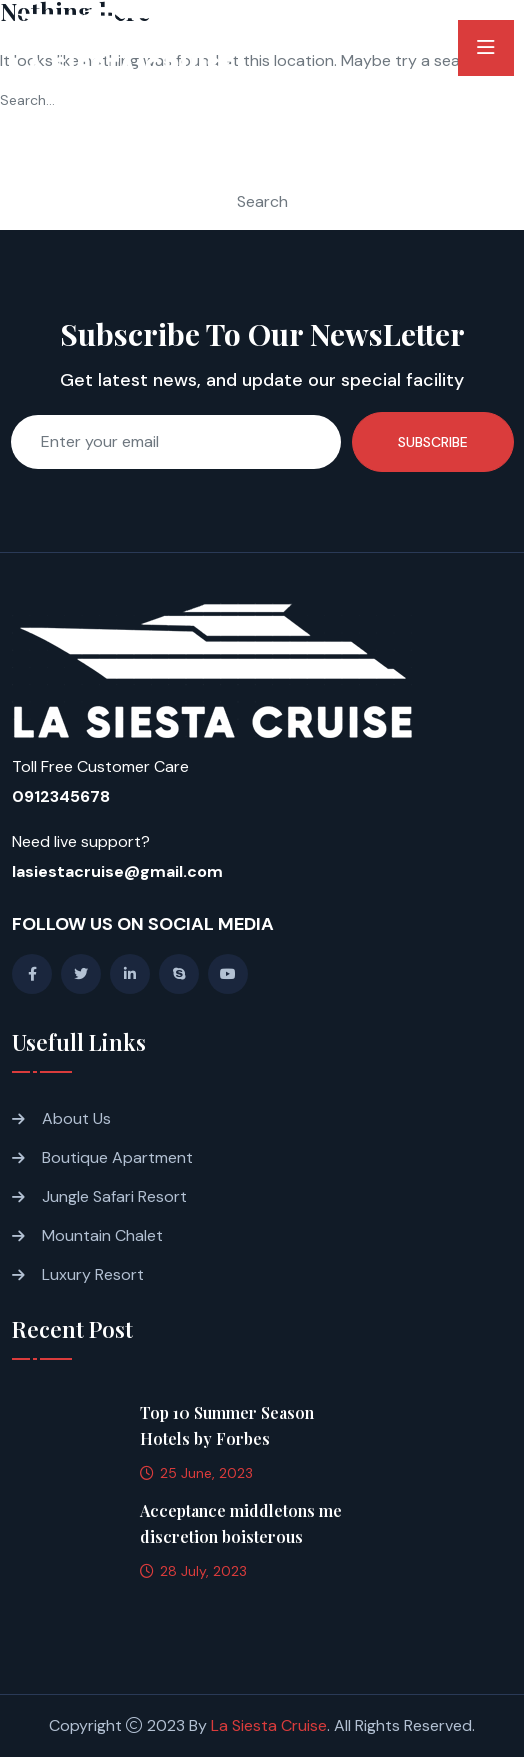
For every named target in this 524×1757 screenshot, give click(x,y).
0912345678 (61, 796)
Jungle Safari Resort (114, 1196)
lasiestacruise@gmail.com (117, 871)
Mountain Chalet (102, 1235)
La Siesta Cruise (269, 1725)
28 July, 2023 (193, 1571)
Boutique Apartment (117, 1157)
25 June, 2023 (196, 1473)
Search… (27, 100)
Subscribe (433, 442)
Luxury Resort (93, 1274)
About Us (76, 1118)
